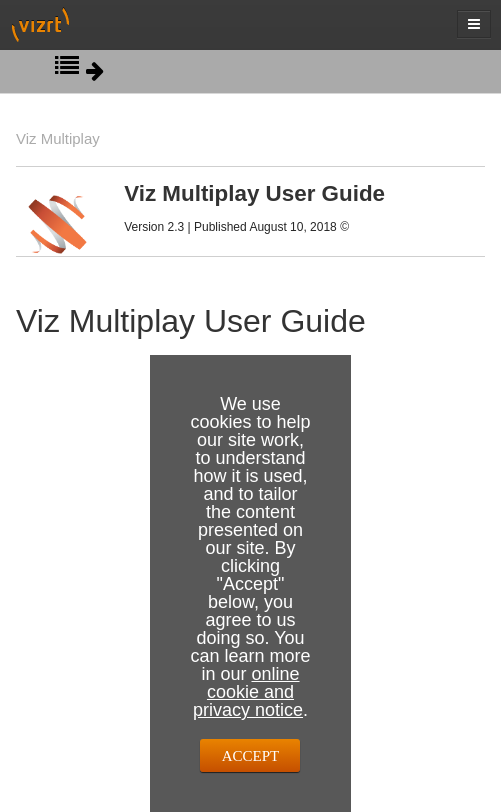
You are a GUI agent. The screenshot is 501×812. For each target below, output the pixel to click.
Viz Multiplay (58, 138)
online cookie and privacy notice (248, 692)
